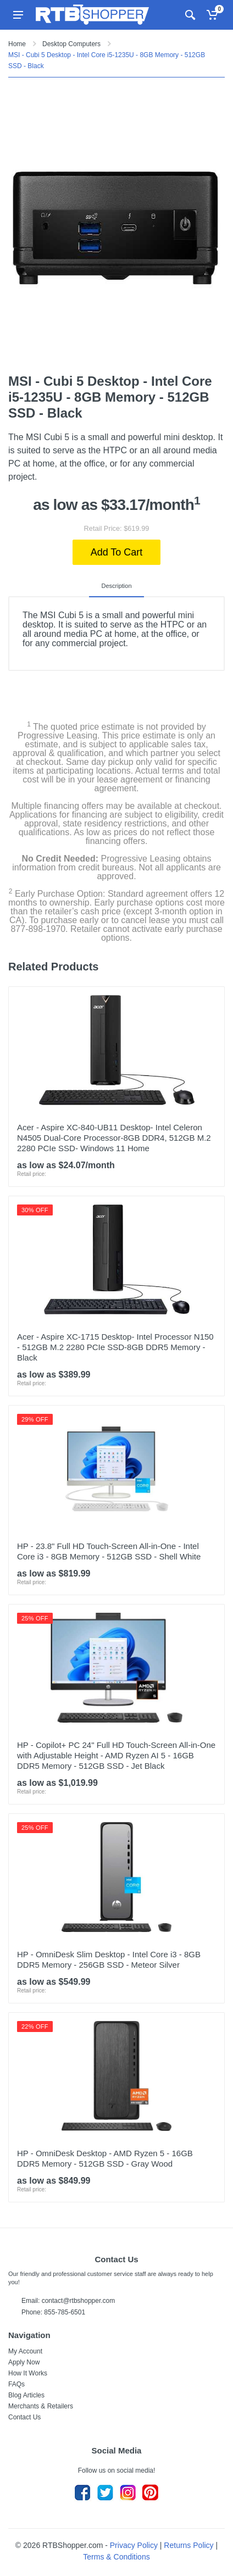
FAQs (16, 2384)
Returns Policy (188, 2545)
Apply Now (24, 2362)
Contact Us (24, 2417)
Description (116, 585)
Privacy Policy (134, 2545)
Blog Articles (26, 2395)
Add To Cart (117, 552)
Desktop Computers (71, 44)
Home (17, 44)
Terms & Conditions (116, 2556)
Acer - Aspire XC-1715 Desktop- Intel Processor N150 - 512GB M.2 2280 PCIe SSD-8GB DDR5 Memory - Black (115, 1347)
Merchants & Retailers (40, 2406)
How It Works (27, 2373)
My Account (25, 2351)
